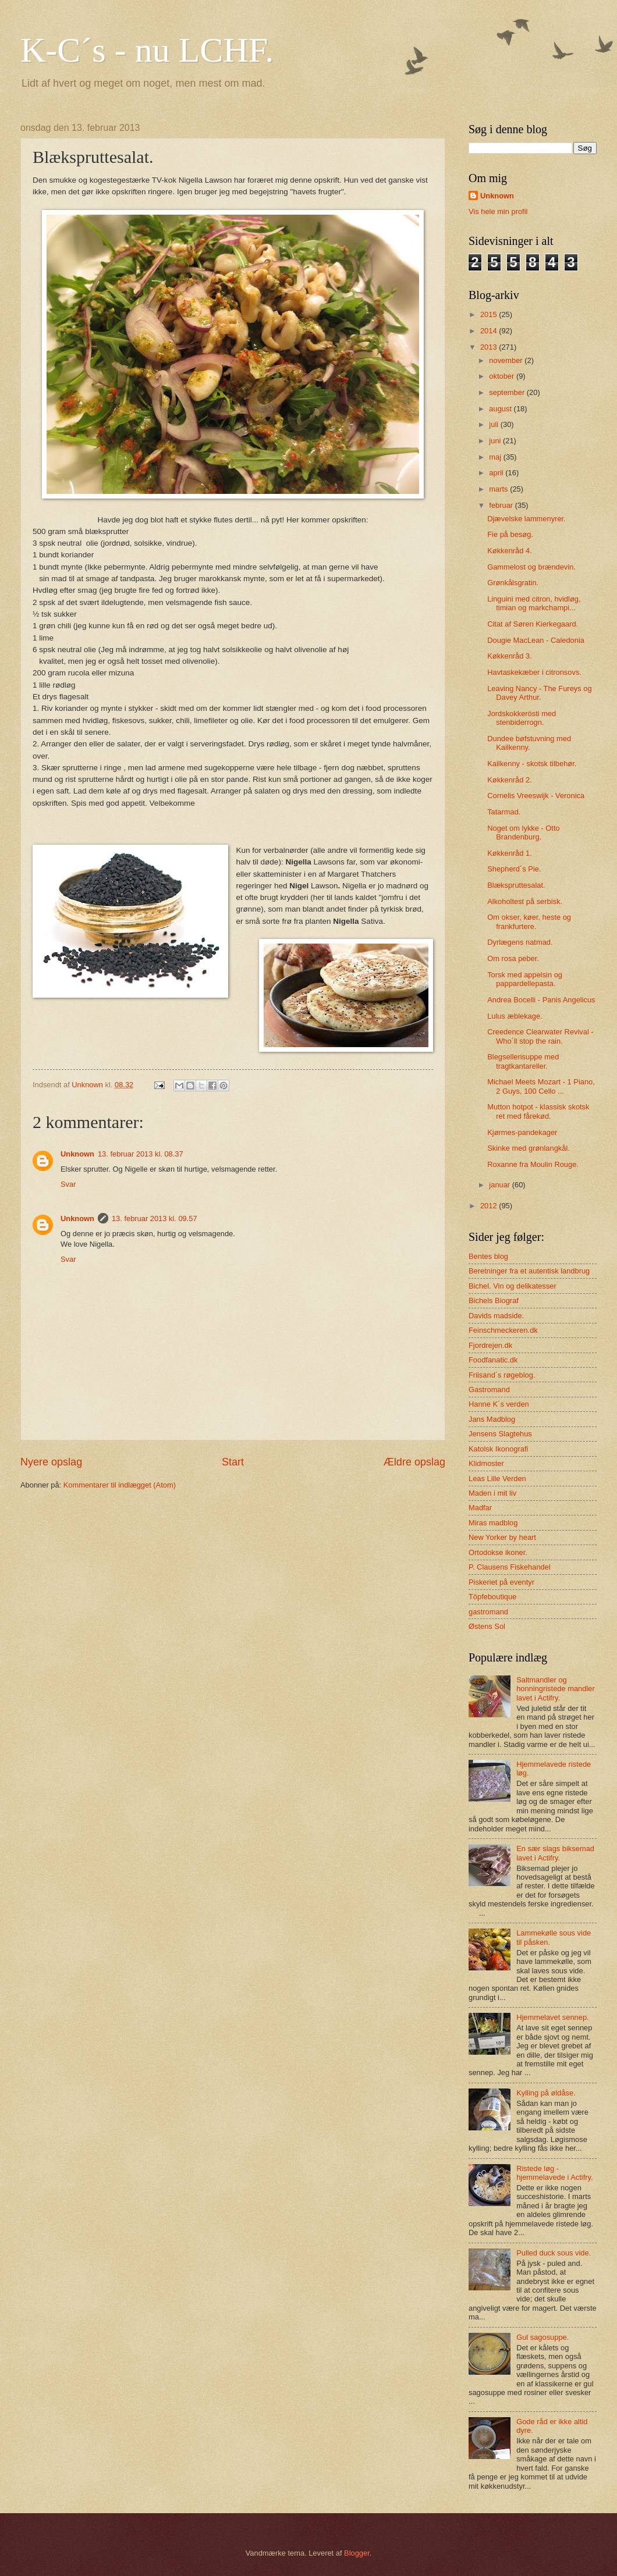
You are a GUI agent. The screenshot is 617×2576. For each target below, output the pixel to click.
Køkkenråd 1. (509, 853)
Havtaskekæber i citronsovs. (534, 672)
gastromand (488, 1611)
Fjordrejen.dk (490, 1345)
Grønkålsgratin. (512, 582)
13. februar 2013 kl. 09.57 (154, 1218)
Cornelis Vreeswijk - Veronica (535, 795)
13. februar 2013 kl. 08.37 (140, 1154)
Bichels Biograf (494, 1300)
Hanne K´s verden (499, 1404)
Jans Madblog (492, 1419)
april (497, 472)
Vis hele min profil (498, 211)
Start (233, 1462)
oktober (502, 376)
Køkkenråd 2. (509, 779)
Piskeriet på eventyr (501, 1582)
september (507, 392)
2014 (489, 330)
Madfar (480, 1507)
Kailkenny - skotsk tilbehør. (531, 763)
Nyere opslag (51, 1462)
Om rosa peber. (513, 958)
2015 (489, 314)
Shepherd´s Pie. (514, 868)
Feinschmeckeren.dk (503, 1330)
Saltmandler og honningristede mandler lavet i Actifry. (555, 1688)
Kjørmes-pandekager (522, 1132)
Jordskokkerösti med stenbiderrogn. (521, 718)
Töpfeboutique (492, 1596)
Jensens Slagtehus (500, 1433)
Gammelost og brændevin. (531, 567)
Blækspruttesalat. (516, 885)
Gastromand (489, 1389)
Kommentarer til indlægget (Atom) (119, 1485)
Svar (68, 1184)
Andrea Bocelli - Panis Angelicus (541, 999)
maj (496, 457)
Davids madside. (496, 1315)
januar (500, 1184)
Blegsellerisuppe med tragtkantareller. (523, 1061)
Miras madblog (493, 1522)
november (506, 360)
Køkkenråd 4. (509, 550)
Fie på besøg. (510, 534)
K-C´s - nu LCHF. (147, 50)
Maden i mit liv (492, 1493)
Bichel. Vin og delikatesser (512, 1286)
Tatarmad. (503, 811)
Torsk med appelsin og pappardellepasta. (524, 979)
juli (494, 424)
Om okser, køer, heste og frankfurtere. (529, 921)
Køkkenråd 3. (509, 656)
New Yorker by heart (502, 1537)
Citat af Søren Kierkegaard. (532, 624)
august (501, 408)
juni (496, 440)
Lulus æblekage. (514, 1016)
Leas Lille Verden (497, 1478)
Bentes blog (488, 1256)
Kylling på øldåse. (546, 2092)
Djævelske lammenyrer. (526, 518)
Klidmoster (486, 1463)
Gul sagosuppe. (542, 2337)
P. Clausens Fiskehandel (510, 1567)
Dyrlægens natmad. (519, 942)
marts (499, 489)
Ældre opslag (414, 1462)
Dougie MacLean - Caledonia (535, 640)
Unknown (77, 1154)
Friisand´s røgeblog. (502, 1375)
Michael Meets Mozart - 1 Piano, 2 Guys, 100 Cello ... (541, 1086)
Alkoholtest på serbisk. (524, 901)
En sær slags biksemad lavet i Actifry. (555, 1853)
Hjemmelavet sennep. (552, 2017)
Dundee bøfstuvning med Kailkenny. (529, 743)
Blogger (357, 2553)
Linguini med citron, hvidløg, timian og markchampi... (533, 603)
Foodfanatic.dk (493, 1359)
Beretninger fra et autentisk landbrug (529, 1270)
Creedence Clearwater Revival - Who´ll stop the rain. (540, 1036)
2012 (489, 1205)
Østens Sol (487, 1626)
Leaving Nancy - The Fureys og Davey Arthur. (539, 693)
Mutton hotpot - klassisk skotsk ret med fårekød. (538, 1111)
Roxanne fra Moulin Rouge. (533, 1164)
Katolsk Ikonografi (498, 1448)
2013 (489, 347)
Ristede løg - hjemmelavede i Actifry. (554, 2173)
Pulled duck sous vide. (553, 2252)
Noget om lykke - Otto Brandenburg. (523, 832)
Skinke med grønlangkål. (528, 1148)
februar (502, 505)
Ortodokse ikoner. (498, 1552)
